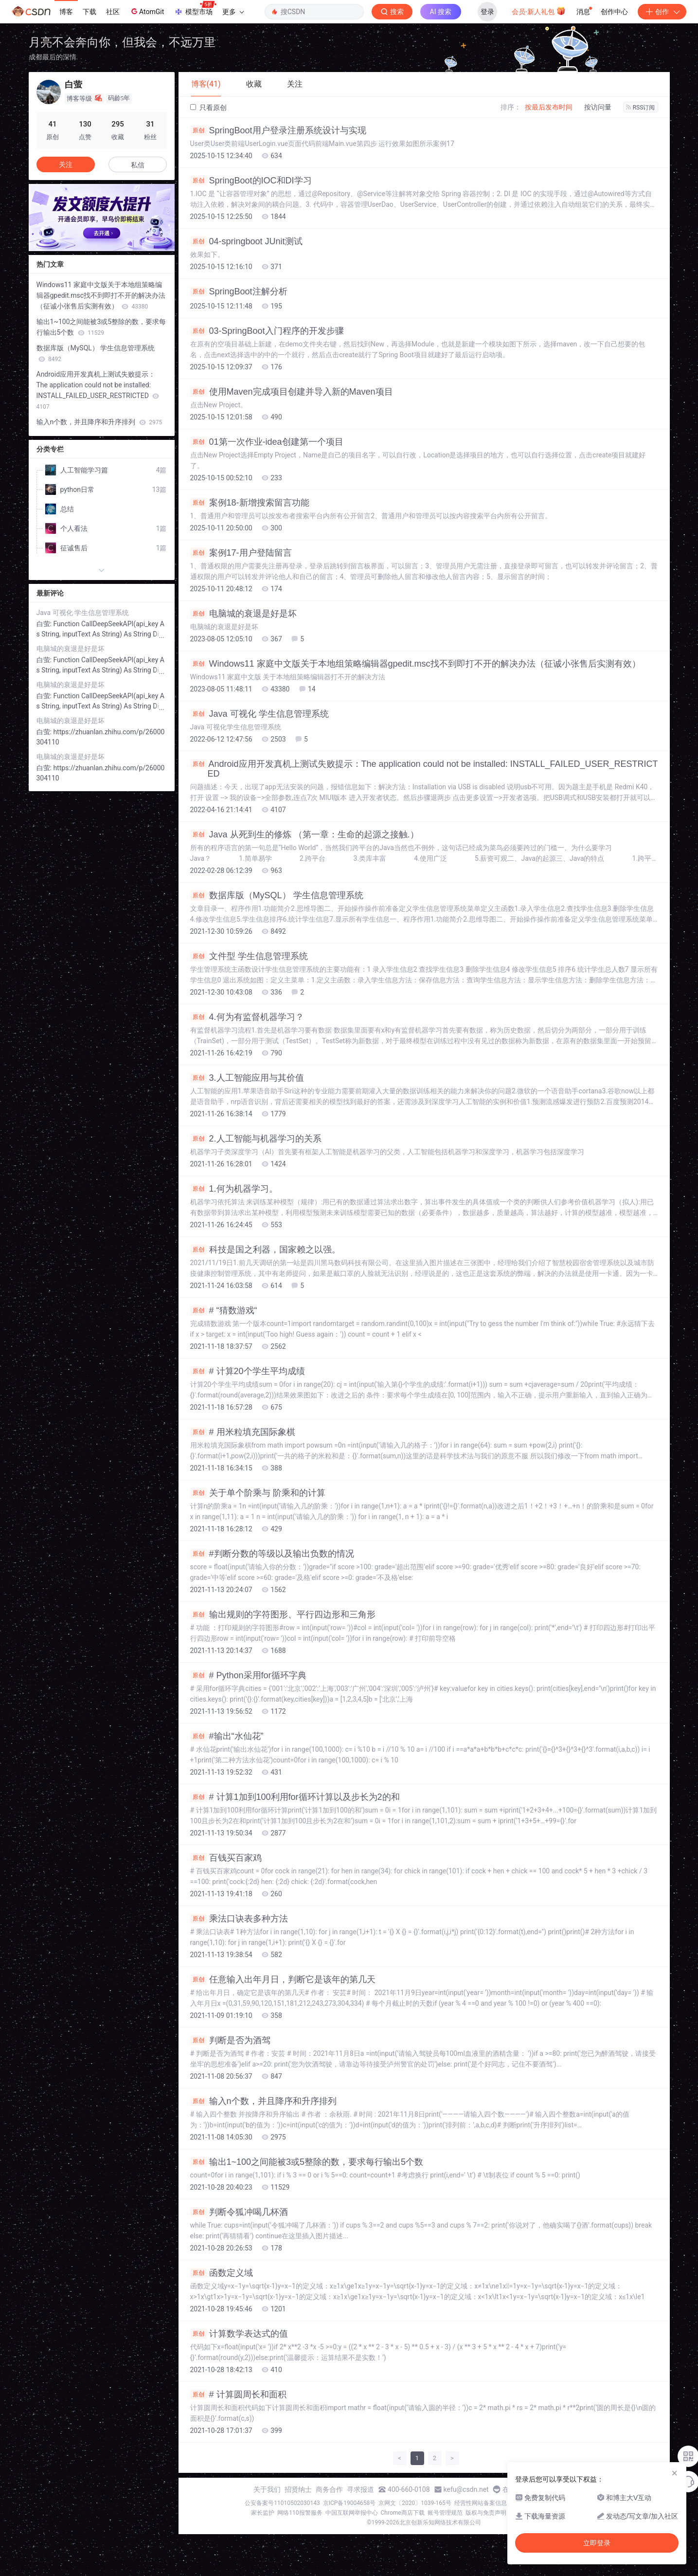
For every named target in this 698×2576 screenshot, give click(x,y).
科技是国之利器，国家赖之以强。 (265, 1249)
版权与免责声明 (485, 2512)
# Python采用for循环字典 (248, 1675)
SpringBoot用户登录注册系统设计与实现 (278, 130)
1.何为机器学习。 (234, 1189)
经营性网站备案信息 (480, 2503)
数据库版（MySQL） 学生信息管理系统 (276, 895)
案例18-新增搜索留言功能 (249, 503)
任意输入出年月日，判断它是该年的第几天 (283, 1979)
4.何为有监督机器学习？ (247, 1017)
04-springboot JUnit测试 (246, 241)
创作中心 (614, 12)
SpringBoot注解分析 (238, 291)
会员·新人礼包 (539, 11)
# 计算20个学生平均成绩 (247, 1371)
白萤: (45, 624)
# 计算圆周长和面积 (238, 2394)
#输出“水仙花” (227, 1736)
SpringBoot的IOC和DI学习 (251, 180)
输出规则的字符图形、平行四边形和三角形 (283, 1614)
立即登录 (596, 2543)
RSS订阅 (640, 107)
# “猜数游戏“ (223, 1310)
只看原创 (208, 107)
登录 (487, 12)
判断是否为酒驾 (230, 2040)
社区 (113, 12)
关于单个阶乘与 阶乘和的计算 (257, 1493)
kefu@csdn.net (466, 2489)
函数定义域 (221, 2273)
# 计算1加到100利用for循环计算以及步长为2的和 (295, 1797)
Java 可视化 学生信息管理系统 (259, 714)
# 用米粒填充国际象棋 (242, 1432)
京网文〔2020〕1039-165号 (414, 2503)
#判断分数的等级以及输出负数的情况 (272, 1554)
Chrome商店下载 (403, 2512)
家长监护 (262, 2512)
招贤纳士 (298, 2489)
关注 (65, 164)
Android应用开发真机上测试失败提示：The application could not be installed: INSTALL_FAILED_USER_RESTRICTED (424, 769)
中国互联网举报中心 (351, 2512)
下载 (89, 12)
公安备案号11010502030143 (282, 2503)
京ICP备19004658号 (349, 2503)
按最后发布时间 (549, 107)
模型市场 (195, 9)
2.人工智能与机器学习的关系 (256, 1138)
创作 (662, 12)
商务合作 (329, 2489)
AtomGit (146, 11)
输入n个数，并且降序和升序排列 (263, 2101)
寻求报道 (360, 2489)
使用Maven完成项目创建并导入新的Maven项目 (291, 392)
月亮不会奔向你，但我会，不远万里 (122, 42)
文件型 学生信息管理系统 (249, 956)
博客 (66, 12)
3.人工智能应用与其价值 (247, 1078)
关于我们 (267, 2489)
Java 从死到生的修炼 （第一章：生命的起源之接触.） (304, 834)
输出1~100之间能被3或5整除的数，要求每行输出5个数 (307, 2162)
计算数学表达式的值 (239, 2334)
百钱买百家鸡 (226, 1858)
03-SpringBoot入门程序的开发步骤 (267, 331)
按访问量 (597, 107)
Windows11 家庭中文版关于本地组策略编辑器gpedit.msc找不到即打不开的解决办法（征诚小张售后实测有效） (415, 664)
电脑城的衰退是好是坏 (243, 613)
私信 (137, 165)
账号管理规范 (445, 2512)
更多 (233, 12)
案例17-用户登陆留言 (241, 553)
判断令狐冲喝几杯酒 (239, 2212)
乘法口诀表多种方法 (239, 1918)
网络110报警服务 (299, 2512)
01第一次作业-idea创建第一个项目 (266, 442)
